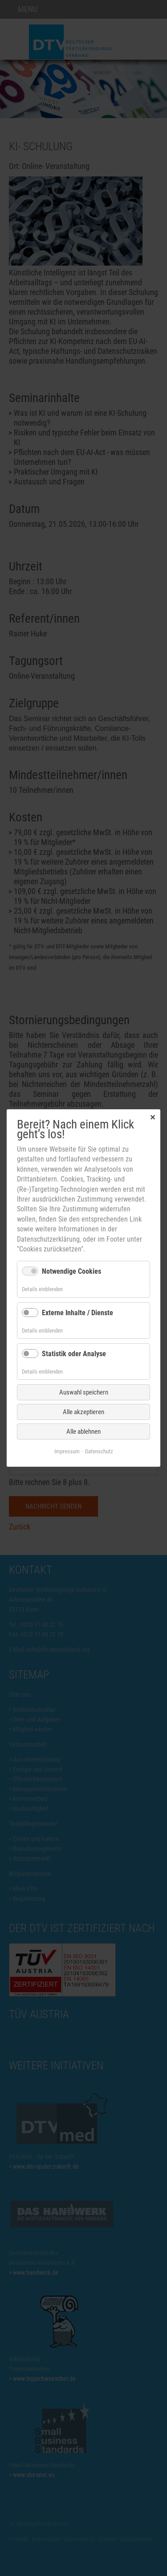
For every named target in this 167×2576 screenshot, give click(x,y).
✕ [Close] (152, 1117)
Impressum (67, 1451)
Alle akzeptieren (83, 1412)
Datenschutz (99, 1451)
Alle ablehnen (83, 1431)
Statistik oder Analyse (74, 1354)
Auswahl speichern (83, 1392)
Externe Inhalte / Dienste (77, 1312)
